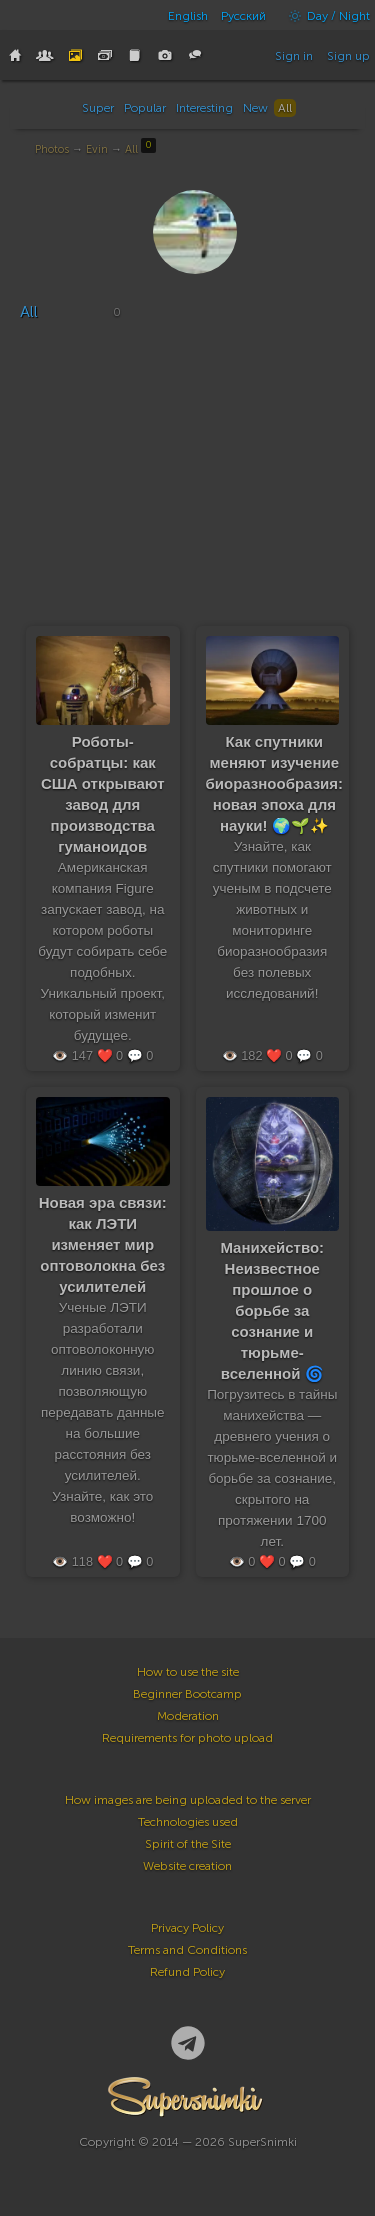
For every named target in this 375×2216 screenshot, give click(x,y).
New (255, 108)
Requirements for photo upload (187, 1738)
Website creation (187, 1866)
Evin (97, 149)
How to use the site (188, 1672)
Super (98, 108)
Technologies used (188, 1822)
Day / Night (324, 16)
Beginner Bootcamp (187, 1694)
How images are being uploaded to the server (188, 1800)
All (285, 108)
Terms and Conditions (187, 1950)
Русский (243, 16)
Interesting (204, 108)
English (188, 16)
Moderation (188, 1716)
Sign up (348, 56)
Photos (52, 149)
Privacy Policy (187, 1928)
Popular (145, 108)
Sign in (294, 56)
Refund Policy (187, 1972)
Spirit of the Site (188, 1844)
